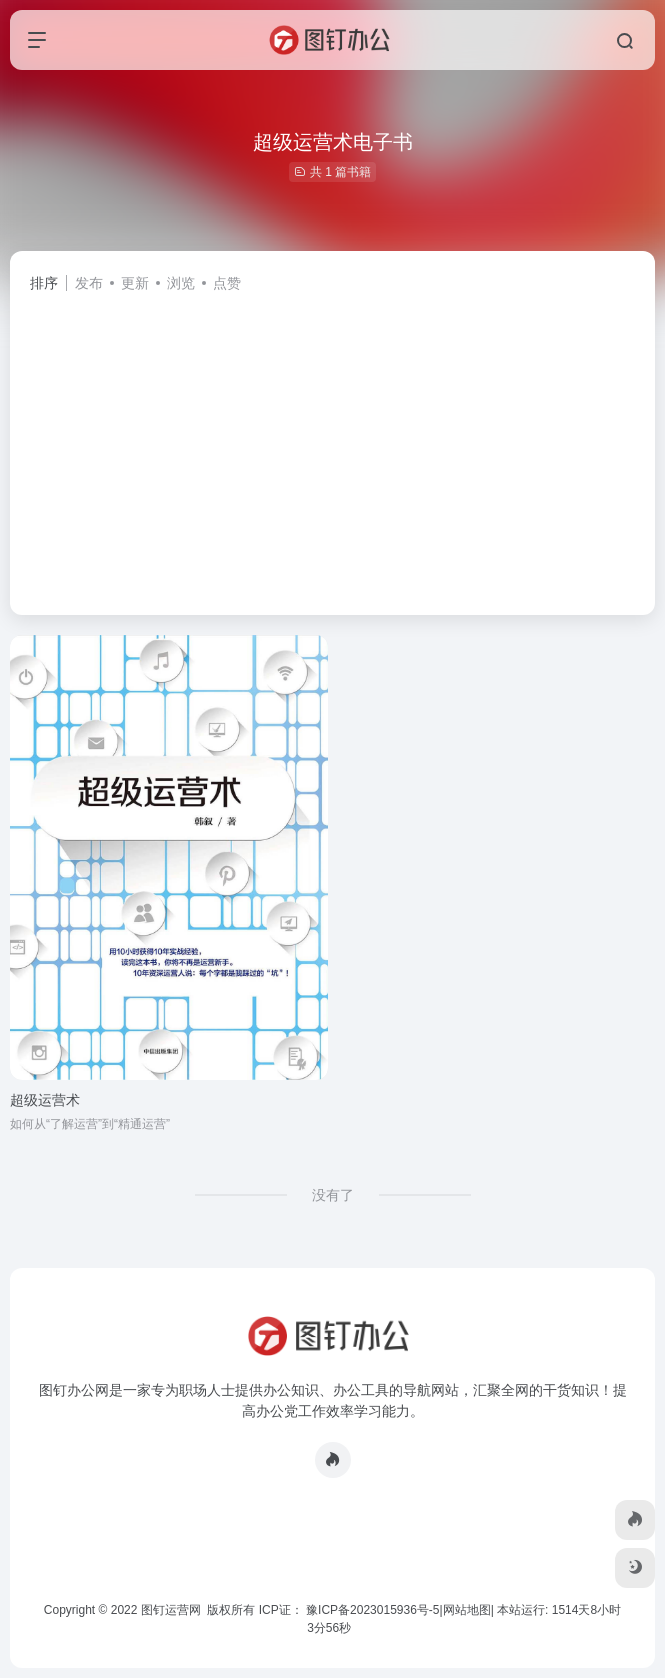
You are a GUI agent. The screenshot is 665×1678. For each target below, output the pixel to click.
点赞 (227, 283)
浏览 (181, 283)
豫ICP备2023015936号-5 (372, 1610)
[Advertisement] (332, 445)
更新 (135, 283)
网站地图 (467, 1610)
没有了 (333, 1195)
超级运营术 (45, 1100)
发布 (89, 283)
